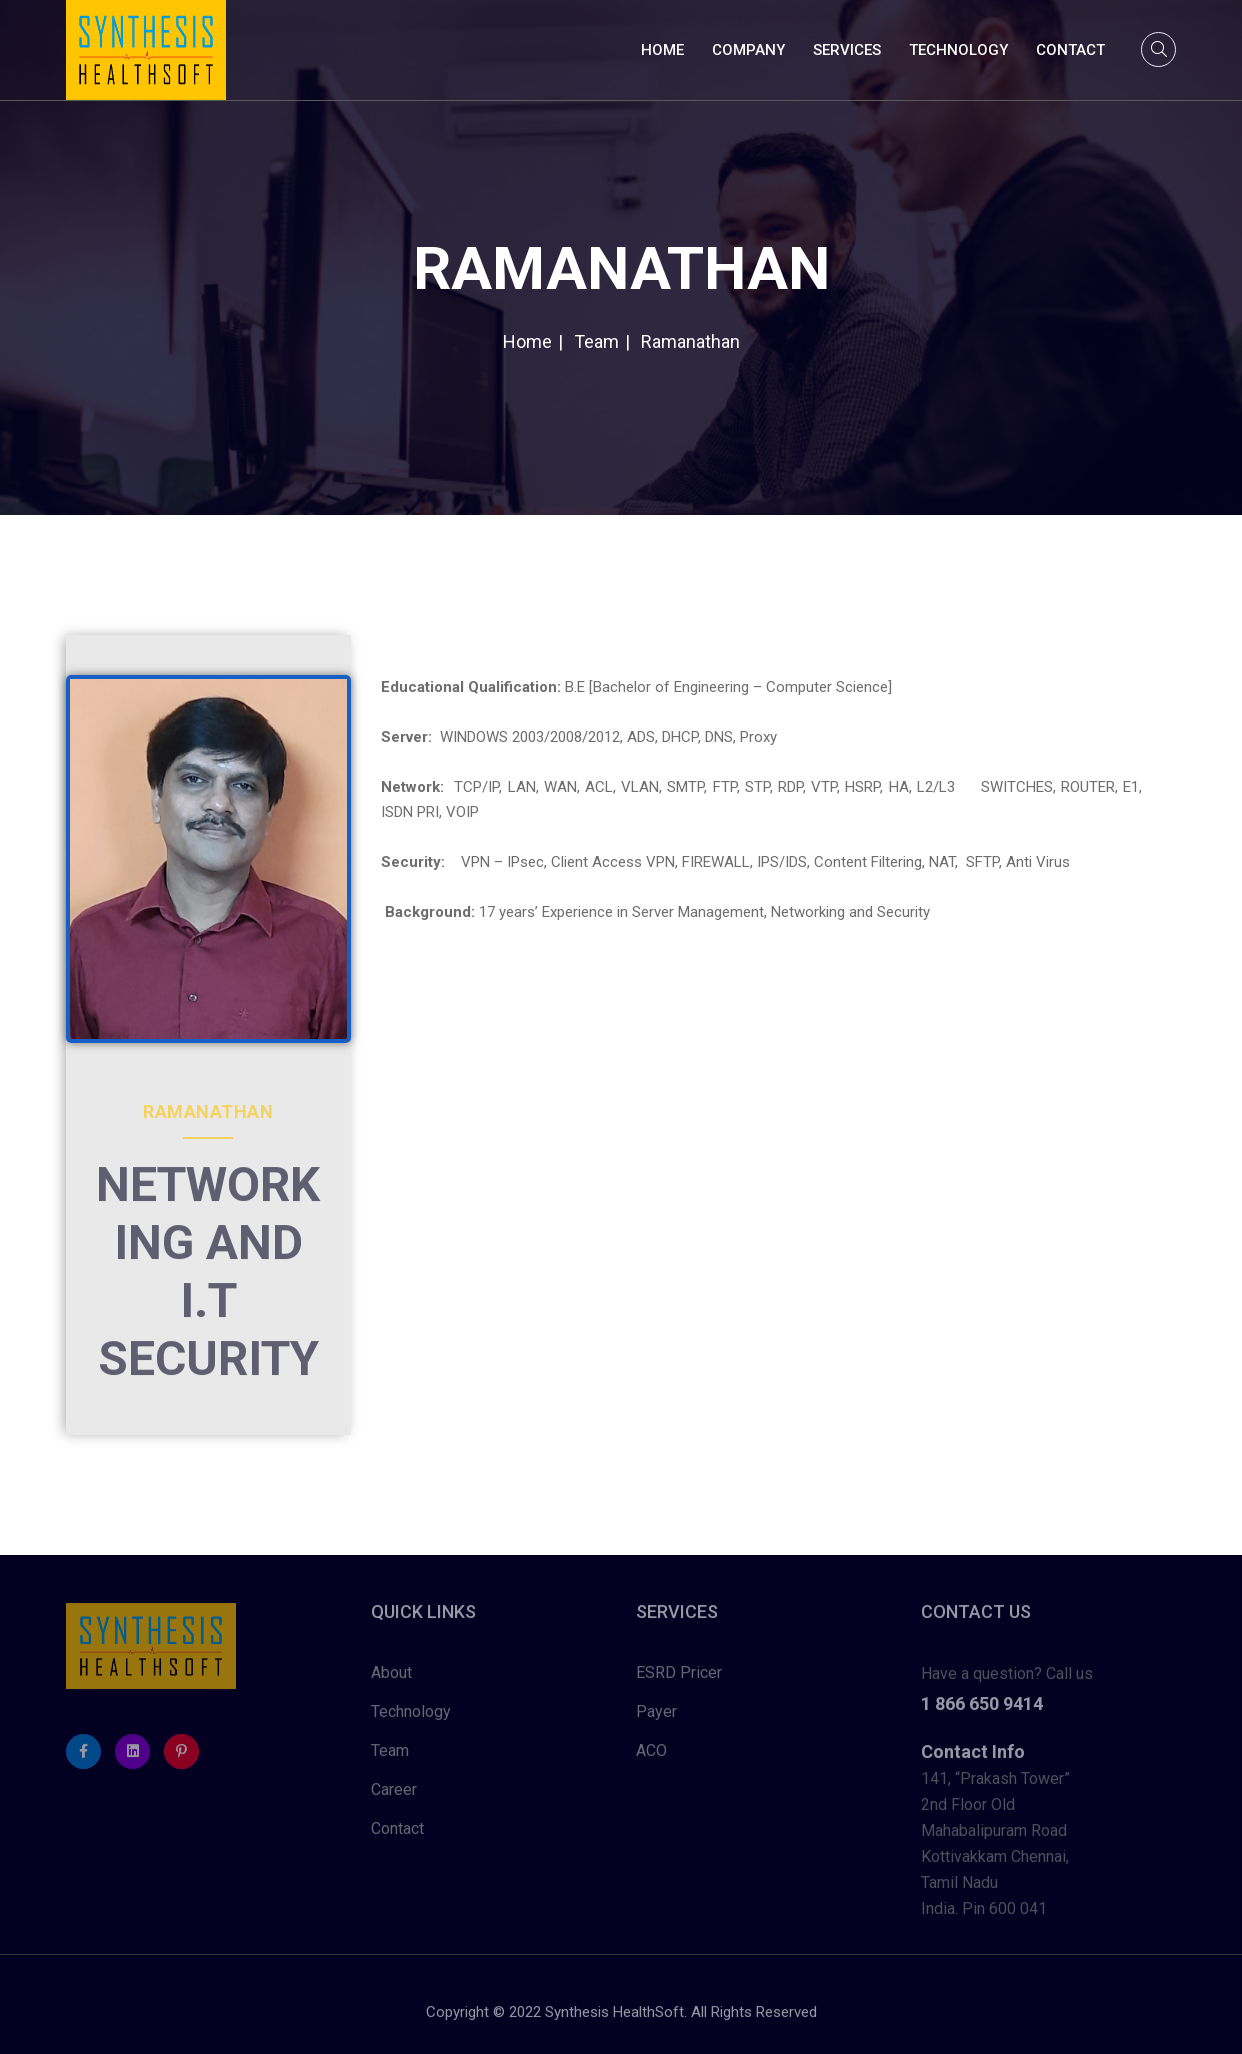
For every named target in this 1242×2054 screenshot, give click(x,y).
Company (748, 50)
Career (394, 1794)
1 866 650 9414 (982, 1708)
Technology (958, 50)
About (391, 1677)
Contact (1070, 50)
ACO (651, 1755)
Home (662, 50)
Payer (656, 1716)
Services (847, 50)
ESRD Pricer (679, 1677)
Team (390, 1755)
